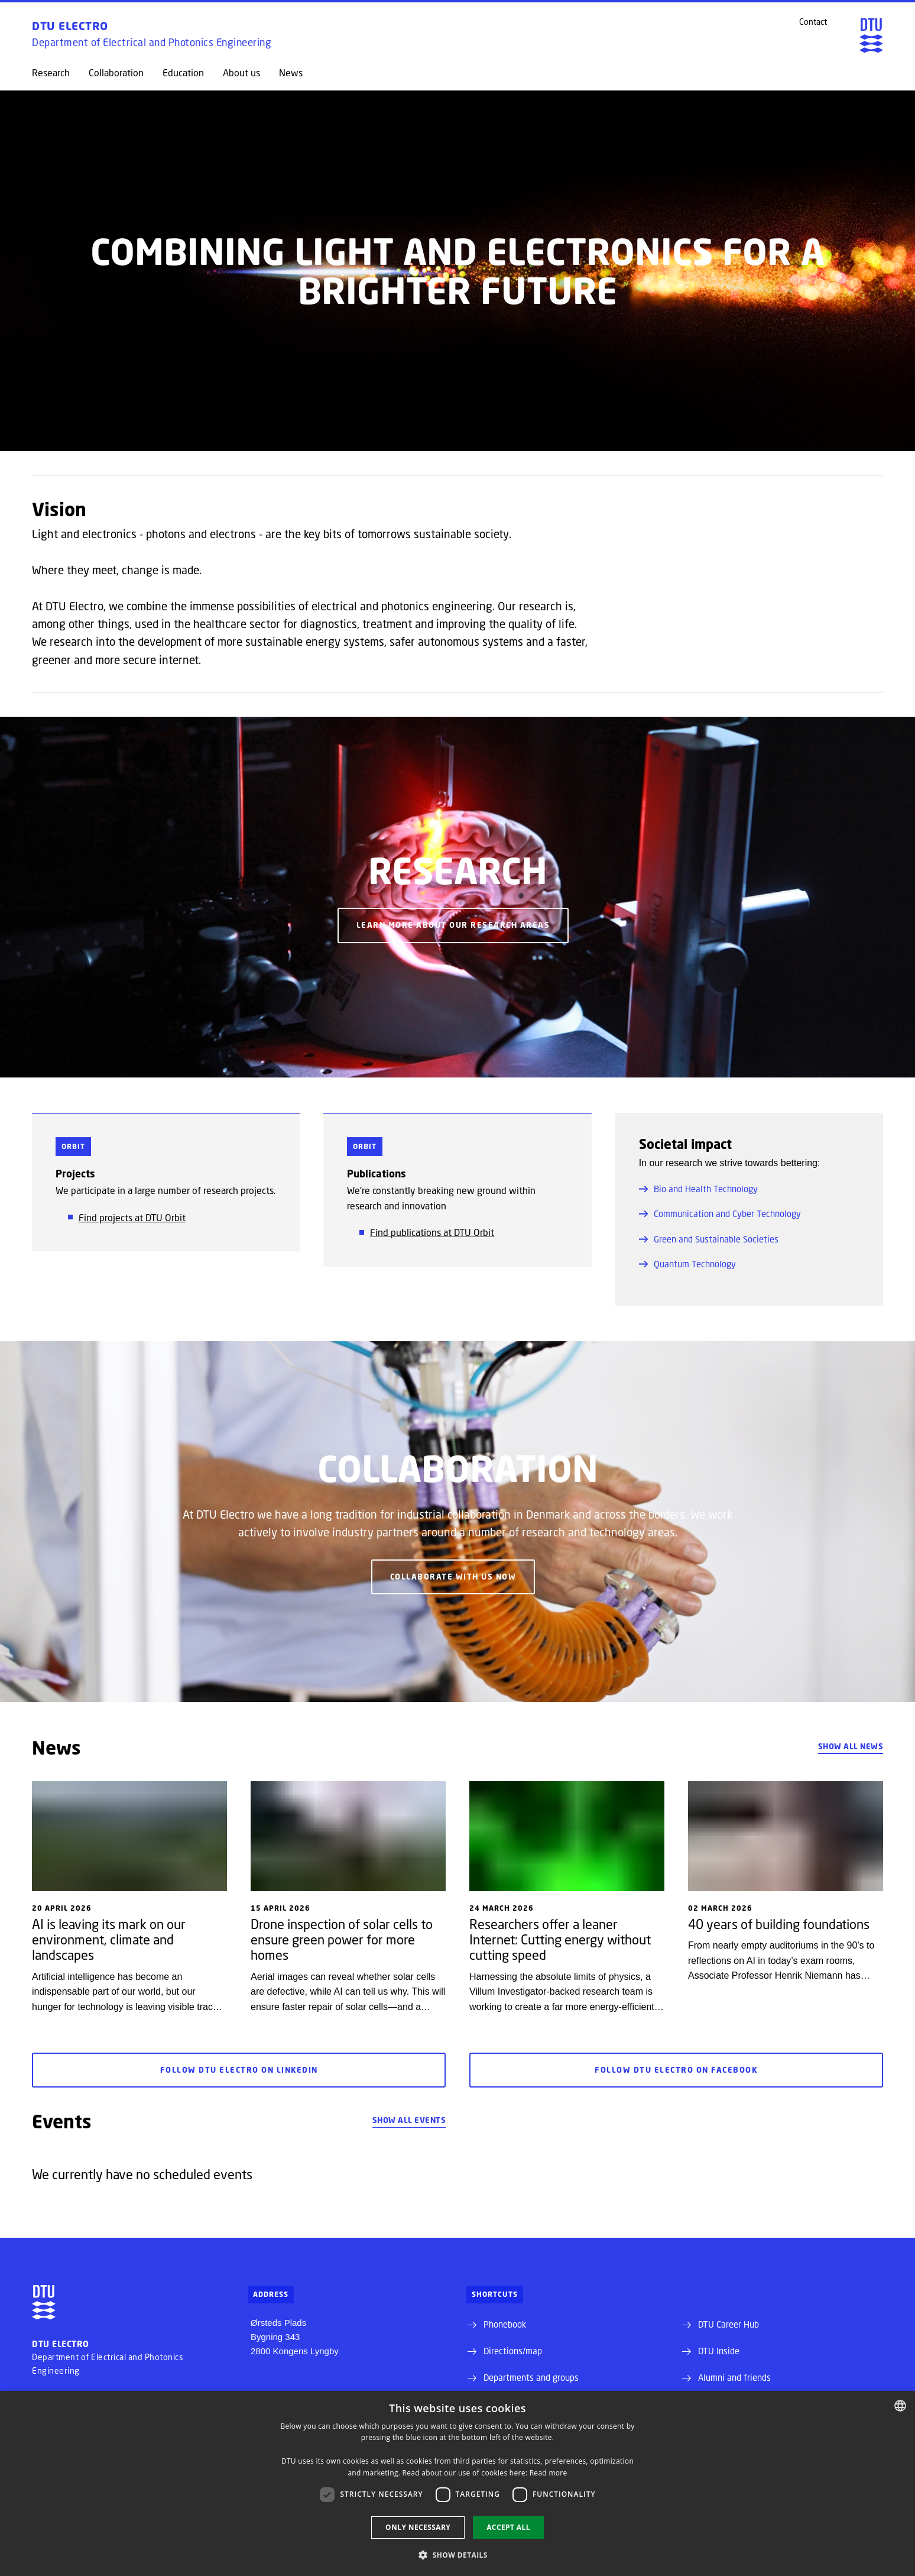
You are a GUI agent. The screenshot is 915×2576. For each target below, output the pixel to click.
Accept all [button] (508, 2527)
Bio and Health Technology (698, 1188)
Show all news (851, 1746)
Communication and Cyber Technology (720, 1213)
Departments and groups (531, 2377)
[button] (457, 2555)
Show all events (409, 2120)
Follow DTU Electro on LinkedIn (238, 2070)
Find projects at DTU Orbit (132, 1217)
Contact (813, 22)
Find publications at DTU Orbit (432, 1232)
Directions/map (513, 2350)
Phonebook (505, 2324)
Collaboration (116, 72)
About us (241, 72)
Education (183, 72)
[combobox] (900, 2406)
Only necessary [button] (417, 2527)
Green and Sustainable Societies (708, 1239)
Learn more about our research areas (453, 925)
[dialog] (457, 2483)
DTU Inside (718, 2350)
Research (51, 72)
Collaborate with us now (453, 1577)
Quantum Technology (687, 1263)
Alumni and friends (734, 2377)
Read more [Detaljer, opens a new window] (548, 2473)
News (291, 72)
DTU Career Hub (728, 2324)
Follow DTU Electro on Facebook (676, 2070)
